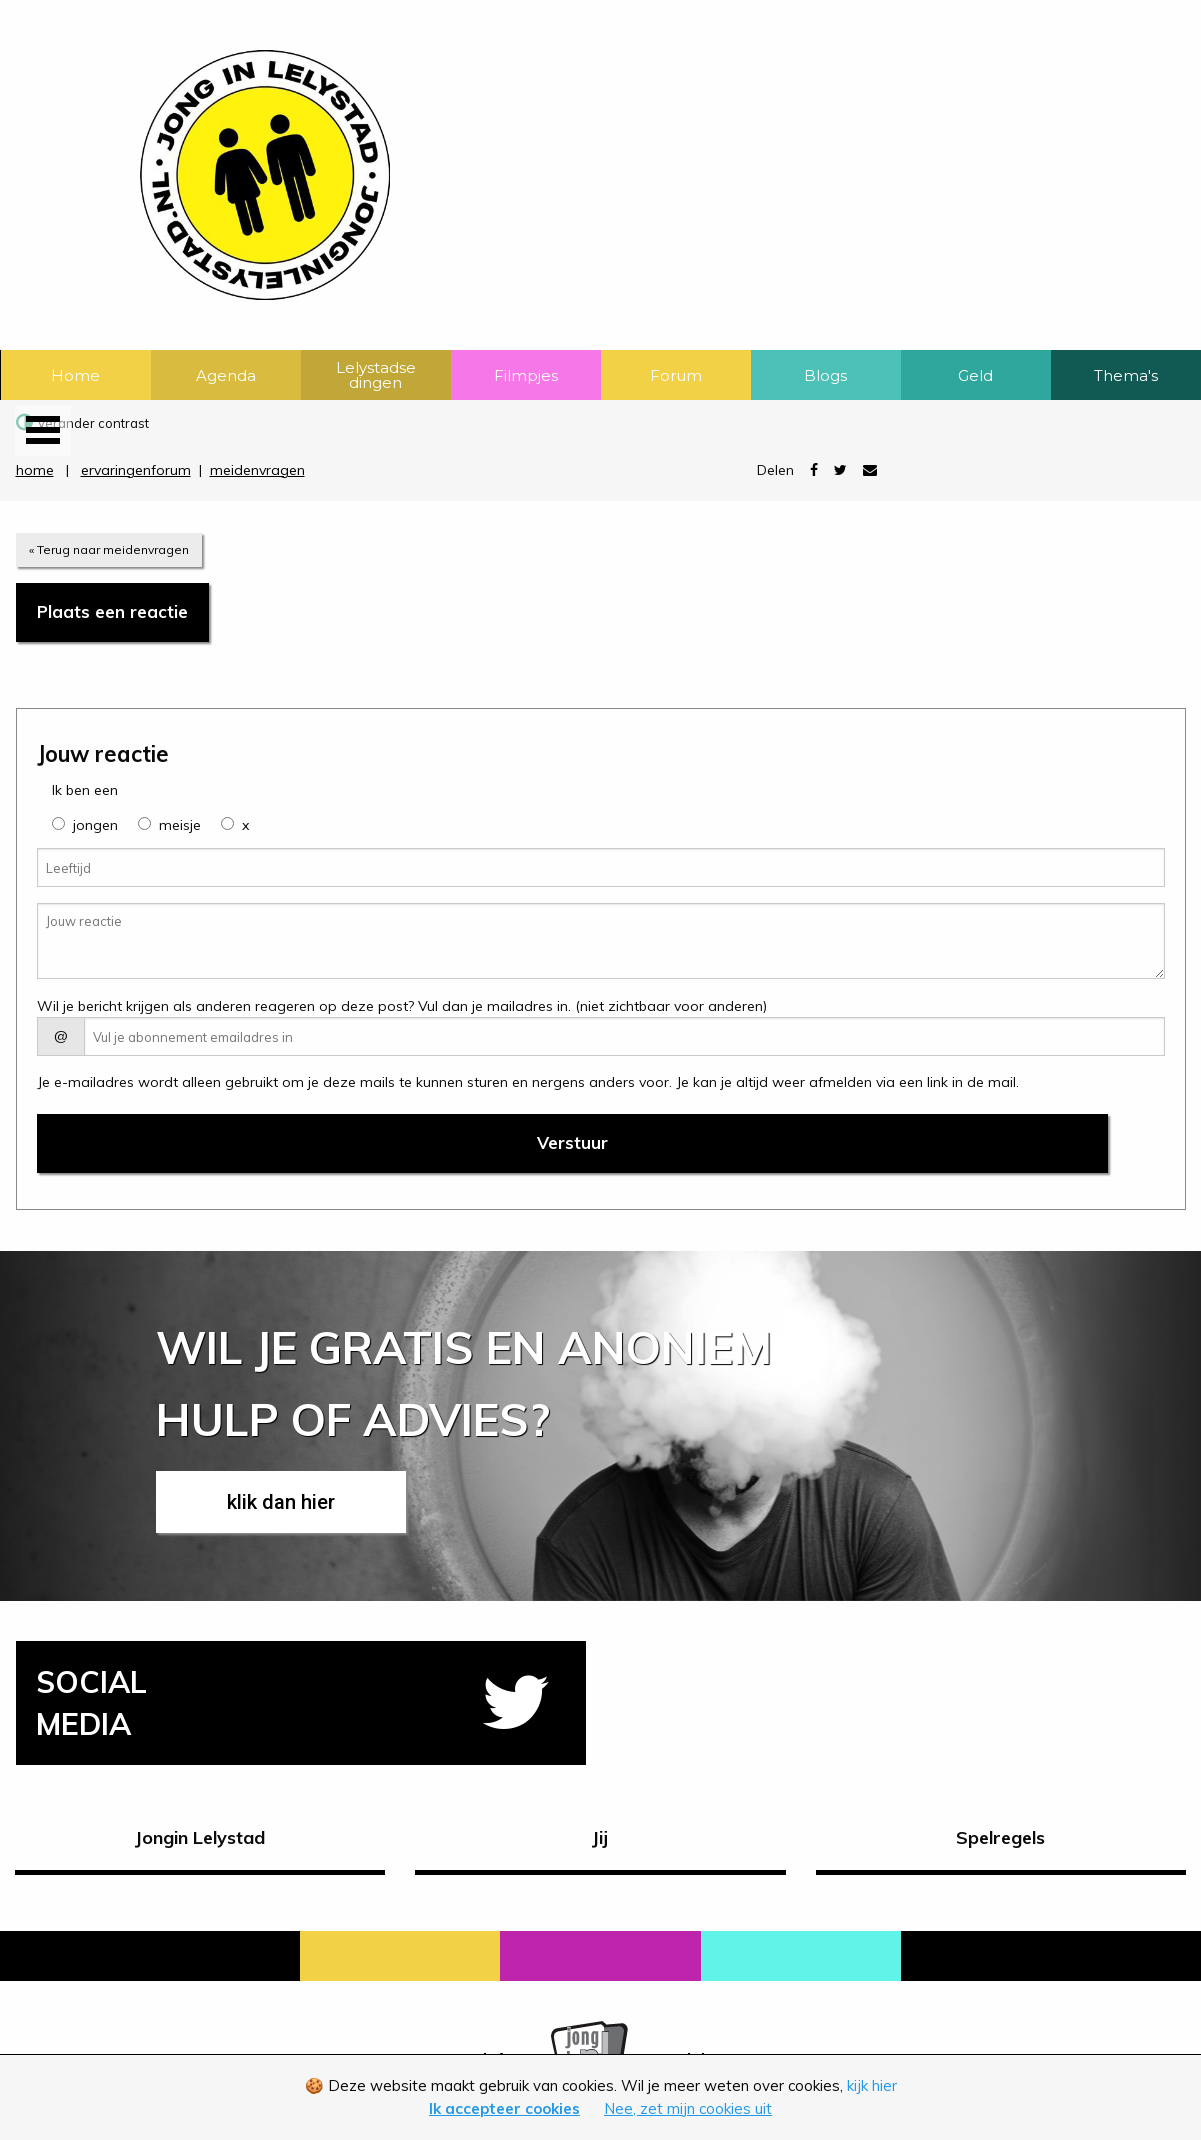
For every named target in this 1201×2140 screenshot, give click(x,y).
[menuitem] (76, 375)
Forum (676, 375)
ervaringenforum (136, 470)
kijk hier (872, 2085)
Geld (975, 375)
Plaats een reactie (112, 611)
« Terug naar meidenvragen (109, 549)
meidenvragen (257, 470)
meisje (180, 825)
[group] (58, 823)
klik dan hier (281, 1502)
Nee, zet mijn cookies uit (688, 2108)
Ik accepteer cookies (504, 2108)
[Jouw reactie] (601, 941)
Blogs (825, 375)
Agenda (226, 375)
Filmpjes (526, 375)
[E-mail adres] (624, 1036)
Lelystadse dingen (376, 375)
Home (75, 375)
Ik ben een (85, 790)
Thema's (1126, 375)
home (35, 470)
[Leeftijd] (601, 867)
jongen (95, 825)
